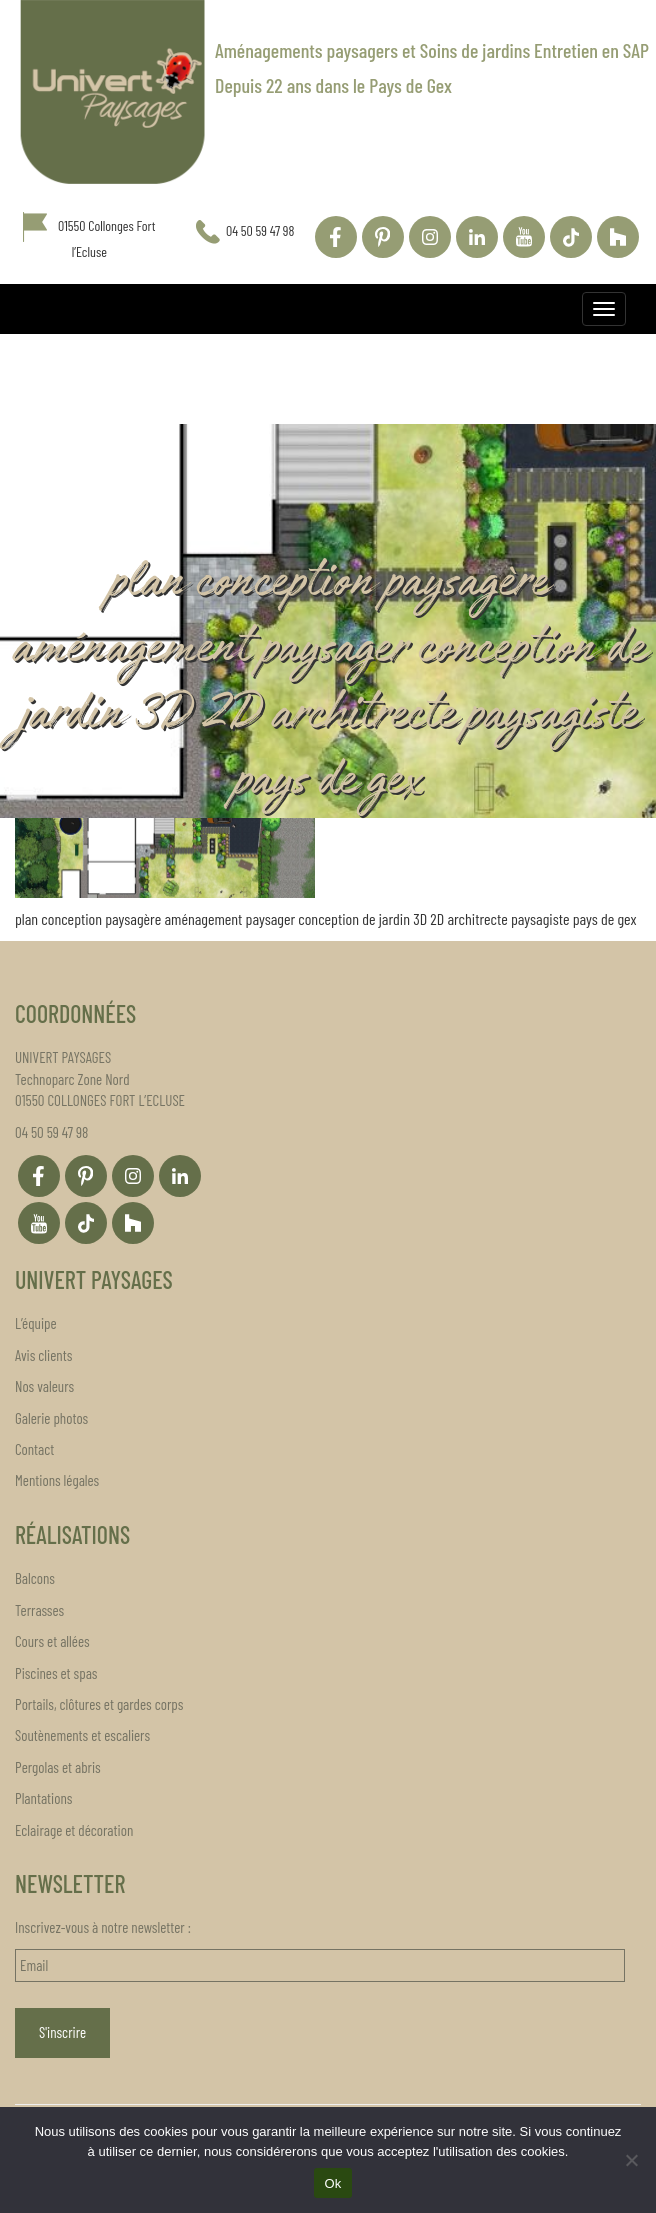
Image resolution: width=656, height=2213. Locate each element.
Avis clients (43, 1355)
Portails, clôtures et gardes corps (99, 1704)
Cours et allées (52, 1641)
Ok (332, 2183)
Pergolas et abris (58, 1767)
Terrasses (39, 1610)
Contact (34, 1449)
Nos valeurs (44, 1386)
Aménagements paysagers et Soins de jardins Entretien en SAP (432, 50)
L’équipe (36, 1323)
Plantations (43, 1798)
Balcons (35, 1578)
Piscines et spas (56, 1673)
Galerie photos (51, 1418)
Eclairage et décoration (74, 1830)
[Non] (631, 2160)
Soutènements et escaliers (82, 1735)
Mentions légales (57, 1480)
